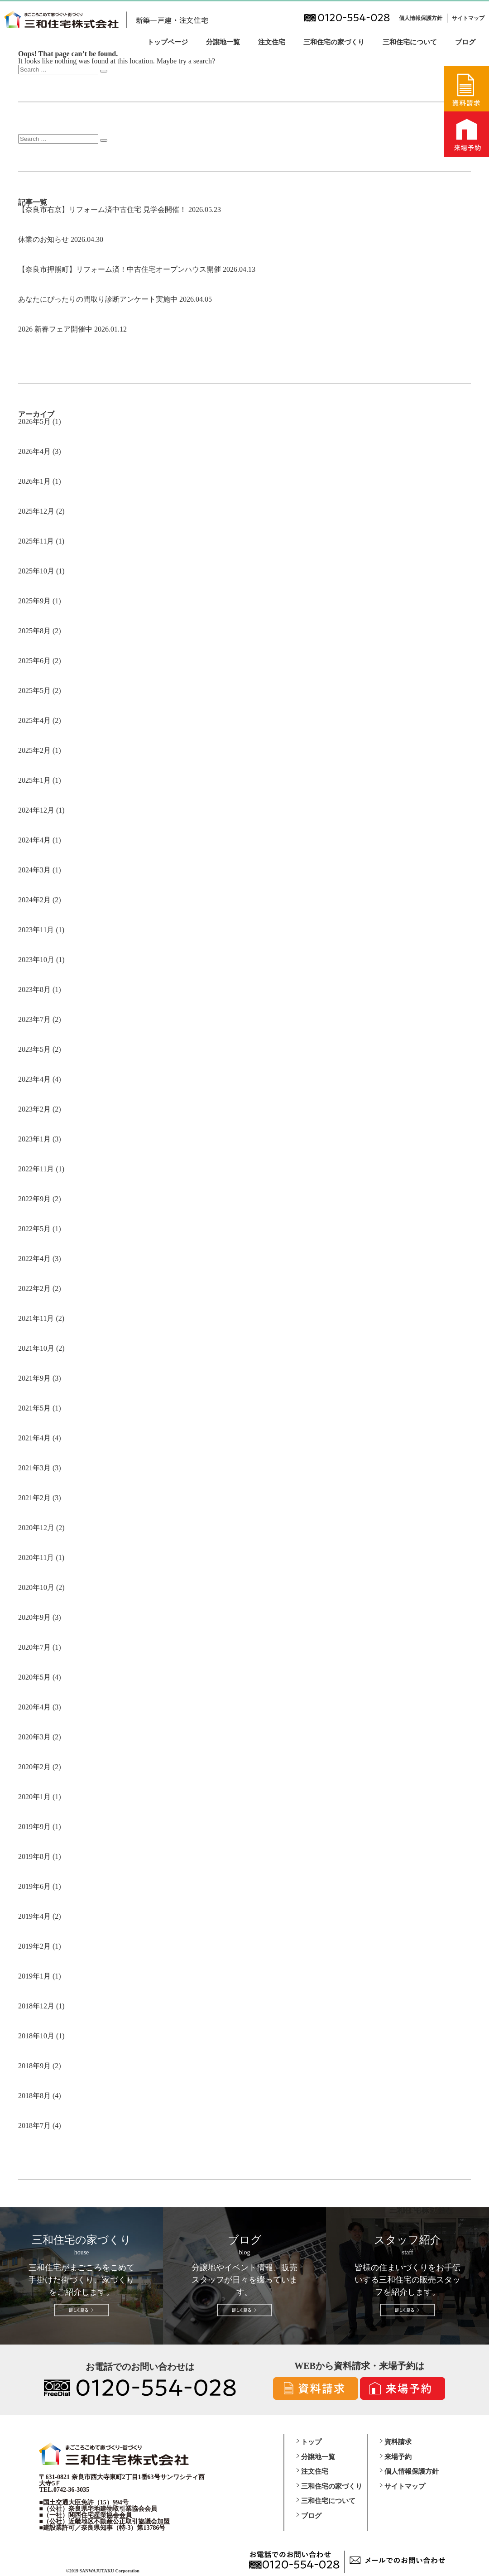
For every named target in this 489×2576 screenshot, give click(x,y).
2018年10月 (36, 2036)
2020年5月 (34, 1677)
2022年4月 (34, 1258)
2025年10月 (36, 571)
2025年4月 (34, 720)
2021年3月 (34, 1468)
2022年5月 (34, 1229)
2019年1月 (34, 1976)
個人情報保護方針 (420, 18)
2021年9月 (34, 1378)
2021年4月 (34, 1438)
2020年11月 (36, 1557)
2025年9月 (34, 601)
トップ (311, 2442)
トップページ (167, 42)
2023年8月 (34, 989)
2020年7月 (34, 1647)
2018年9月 (34, 2066)
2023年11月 (36, 930)
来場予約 (398, 2456)
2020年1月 (34, 1797)
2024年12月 (36, 810)
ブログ (465, 42)
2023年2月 (34, 1109)
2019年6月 (34, 1886)
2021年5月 (34, 1408)
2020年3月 (34, 1737)
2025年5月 (34, 690)
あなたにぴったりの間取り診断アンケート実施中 (97, 299)
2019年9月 (34, 1826)
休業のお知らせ (43, 239)
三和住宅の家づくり (333, 42)
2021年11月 (36, 1318)
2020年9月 (34, 1617)
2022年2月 (34, 1288)
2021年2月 (34, 1498)
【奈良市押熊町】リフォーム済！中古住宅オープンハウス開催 (119, 269)
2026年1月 (34, 481)
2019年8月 (34, 1856)
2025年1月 (34, 780)
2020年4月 (34, 1707)
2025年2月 (34, 750)
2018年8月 (34, 2095)
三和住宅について (410, 42)
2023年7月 (34, 1019)
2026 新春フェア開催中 (55, 329)
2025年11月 (36, 541)
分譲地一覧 (223, 42)
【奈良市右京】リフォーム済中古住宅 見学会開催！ (102, 209)
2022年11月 (36, 1169)
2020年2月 (34, 1767)
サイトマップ (468, 18)
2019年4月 (34, 1916)
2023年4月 (34, 1079)
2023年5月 (34, 1049)
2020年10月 (36, 1587)
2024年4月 (34, 840)
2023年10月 (36, 959)
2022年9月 (34, 1199)
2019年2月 (34, 1946)
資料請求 (398, 2442)
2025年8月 (34, 631)
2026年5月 (34, 421)
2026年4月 (34, 451)
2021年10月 (36, 1348)
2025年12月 (36, 511)
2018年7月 (34, 2125)
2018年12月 (36, 2006)
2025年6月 (34, 660)
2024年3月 (34, 870)
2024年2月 (34, 900)
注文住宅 (271, 42)
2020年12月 (36, 1527)
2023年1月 (34, 1139)
